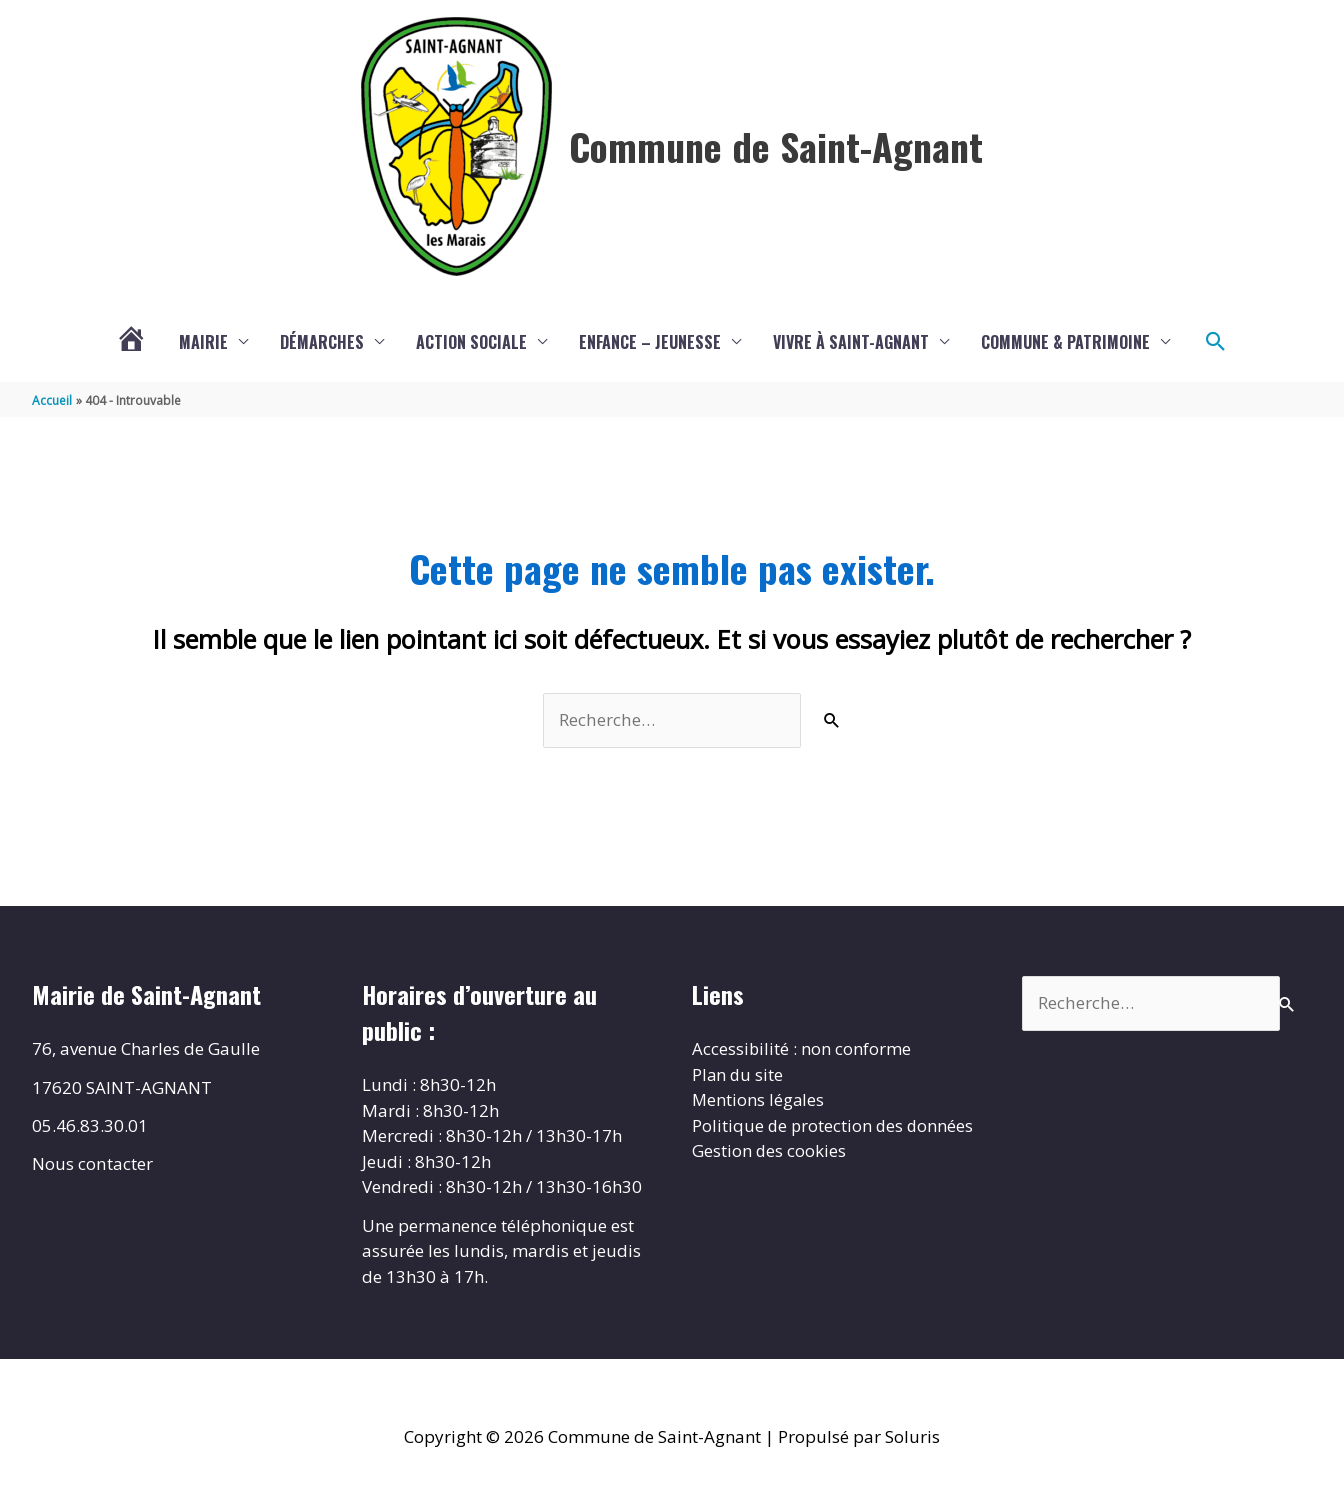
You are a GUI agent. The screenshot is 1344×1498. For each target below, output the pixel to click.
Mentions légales (759, 1099)
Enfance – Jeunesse (650, 342)
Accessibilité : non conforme (802, 1048)
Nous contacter (92, 1163)
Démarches (322, 342)
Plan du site (738, 1074)
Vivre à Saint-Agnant (851, 342)
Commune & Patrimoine (1065, 342)
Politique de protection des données (834, 1125)
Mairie (203, 342)
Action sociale (471, 342)
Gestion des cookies (769, 1150)
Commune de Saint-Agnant (776, 146)
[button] (1216, 342)
